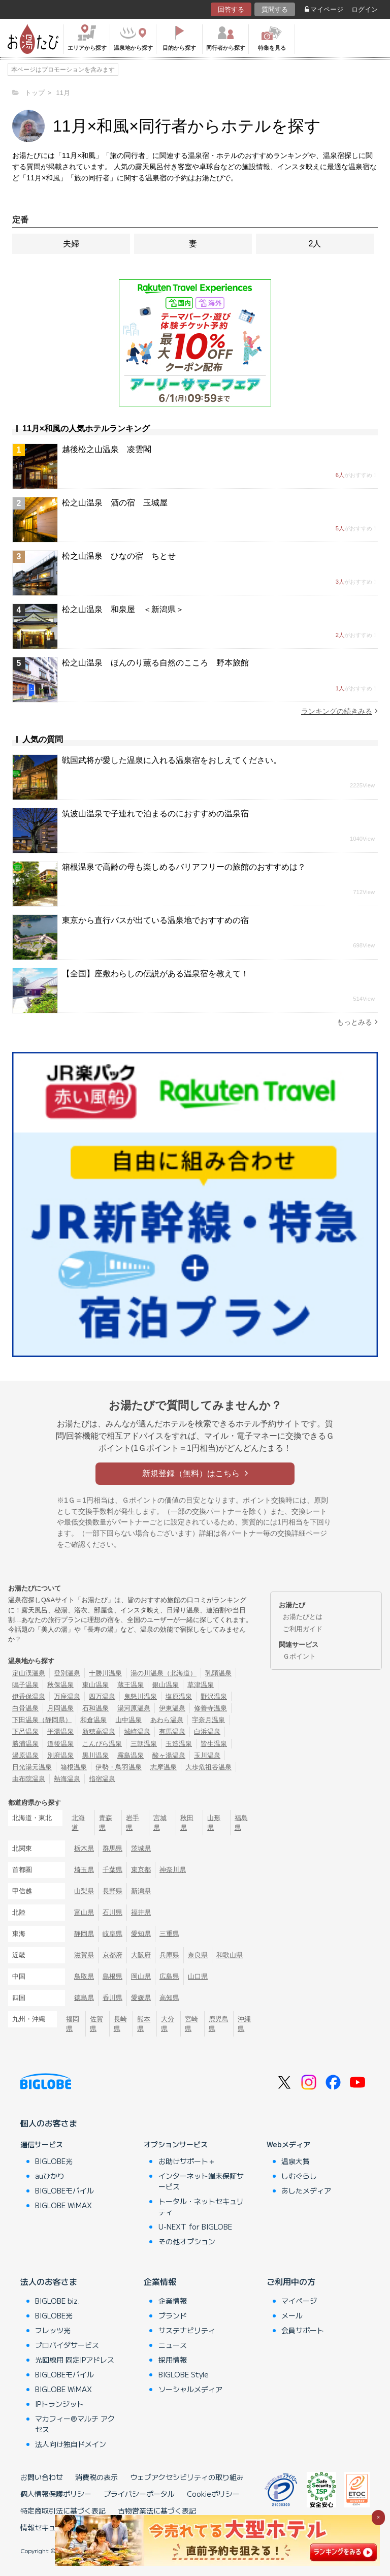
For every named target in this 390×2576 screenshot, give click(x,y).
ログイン (364, 9)
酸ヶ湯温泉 (168, 1755)
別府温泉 (60, 1755)
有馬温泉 (172, 1731)
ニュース (172, 2345)
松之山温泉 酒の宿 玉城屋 (115, 502)
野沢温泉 (214, 1696)
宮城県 (160, 1822)
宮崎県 (191, 2023)
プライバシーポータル (139, 2494)
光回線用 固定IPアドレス (74, 2360)
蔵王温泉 (130, 1685)
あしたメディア (306, 2190)
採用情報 (172, 2360)
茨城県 (141, 1848)
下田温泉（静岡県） (42, 1720)
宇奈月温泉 (208, 1720)
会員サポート (302, 2330)
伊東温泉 (172, 1708)
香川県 (112, 1997)
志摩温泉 (163, 1767)
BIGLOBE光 (54, 2161)
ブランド (172, 2315)
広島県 (169, 1976)
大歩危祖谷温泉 (208, 1767)
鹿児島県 (219, 2023)
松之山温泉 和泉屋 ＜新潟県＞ (123, 609)
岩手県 (132, 1822)
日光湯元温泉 (32, 1767)
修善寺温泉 (210, 1708)
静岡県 (84, 1933)
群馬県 (112, 1848)
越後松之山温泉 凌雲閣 (106, 449)
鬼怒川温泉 (140, 1696)
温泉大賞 (295, 2161)
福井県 (141, 1912)
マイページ (324, 9)
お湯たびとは (302, 1616)
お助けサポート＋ (186, 2161)
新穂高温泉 (98, 1731)
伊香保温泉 (28, 1696)
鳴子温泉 (25, 1685)
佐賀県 (96, 2023)
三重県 (169, 1933)
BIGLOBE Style (183, 2374)
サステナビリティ (186, 2330)
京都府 (112, 1955)
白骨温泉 (25, 1708)
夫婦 (71, 243)
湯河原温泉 (133, 1708)
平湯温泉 (60, 1731)
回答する (231, 9)
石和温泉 (95, 1708)
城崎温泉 (137, 1731)
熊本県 (143, 2023)
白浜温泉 (207, 1731)
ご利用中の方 (291, 2281)
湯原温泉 (25, 1755)
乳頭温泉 (218, 1673)
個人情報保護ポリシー (55, 2494)
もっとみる (357, 1021)
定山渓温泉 (28, 1673)
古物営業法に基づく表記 (157, 2510)
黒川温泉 (95, 1755)
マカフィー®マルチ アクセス (75, 2423)
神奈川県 (172, 1869)
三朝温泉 (144, 1743)
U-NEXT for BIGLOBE (195, 2226)
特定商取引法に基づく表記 (63, 2510)
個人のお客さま (48, 2123)
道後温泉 (60, 1743)
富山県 (84, 1912)
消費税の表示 (96, 2477)
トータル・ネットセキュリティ (201, 2206)
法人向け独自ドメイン (70, 2444)
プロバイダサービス (67, 2345)
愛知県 (141, 1933)
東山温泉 (95, 1685)
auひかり (49, 2176)
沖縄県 (244, 2023)
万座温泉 (67, 1696)
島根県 (112, 1976)
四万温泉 (102, 1696)
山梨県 (84, 1891)
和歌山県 (229, 1955)
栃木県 (84, 1848)
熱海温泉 (67, 1779)
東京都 (141, 1869)
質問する (275, 9)
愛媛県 (141, 1997)
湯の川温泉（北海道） (164, 1673)
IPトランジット (59, 2404)
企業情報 (160, 2281)
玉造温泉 (179, 1743)
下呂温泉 (25, 1731)
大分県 (167, 2023)
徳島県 (84, 1997)
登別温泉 (67, 1673)
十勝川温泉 (105, 1673)
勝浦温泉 (25, 1743)
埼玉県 (84, 1869)
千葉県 (112, 1869)
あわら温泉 (166, 1720)
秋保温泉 (60, 1685)
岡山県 (141, 1976)
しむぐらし (299, 2176)
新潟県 (141, 1891)
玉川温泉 (207, 1755)
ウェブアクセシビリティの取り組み (187, 2477)
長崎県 (120, 2023)
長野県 (112, 1891)
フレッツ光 (53, 2330)
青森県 (105, 1822)
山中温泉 (128, 1720)
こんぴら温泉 (102, 1743)
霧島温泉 (130, 1755)
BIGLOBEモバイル (64, 2190)
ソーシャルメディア (190, 2389)
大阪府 (141, 1955)
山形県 (213, 1822)
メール (292, 2315)
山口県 (198, 1976)
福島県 (241, 1822)
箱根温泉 (73, 1767)
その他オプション (186, 2241)
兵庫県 (169, 1955)
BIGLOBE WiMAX (63, 2205)
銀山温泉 (165, 1685)
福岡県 (72, 2023)
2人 (315, 243)
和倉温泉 (93, 1720)
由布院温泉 (28, 1779)
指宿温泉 (102, 1779)
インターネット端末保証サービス (201, 2181)
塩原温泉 (179, 1696)
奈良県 (198, 1955)
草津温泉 (200, 1685)
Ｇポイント (299, 1656)
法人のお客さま (48, 2281)
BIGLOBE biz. (57, 2301)
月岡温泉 (60, 1708)
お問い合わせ (41, 2477)
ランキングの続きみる (339, 711)
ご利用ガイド (302, 1629)
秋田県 (186, 1822)
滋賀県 (84, 1955)
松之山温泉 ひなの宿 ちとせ (119, 556)
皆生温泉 (214, 1743)
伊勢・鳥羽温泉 (118, 1767)
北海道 (78, 1822)
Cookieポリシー (213, 2494)
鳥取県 (84, 1976)
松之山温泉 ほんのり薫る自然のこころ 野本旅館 (155, 662)
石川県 (112, 1912)
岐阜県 (112, 1933)
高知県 (169, 1997)
